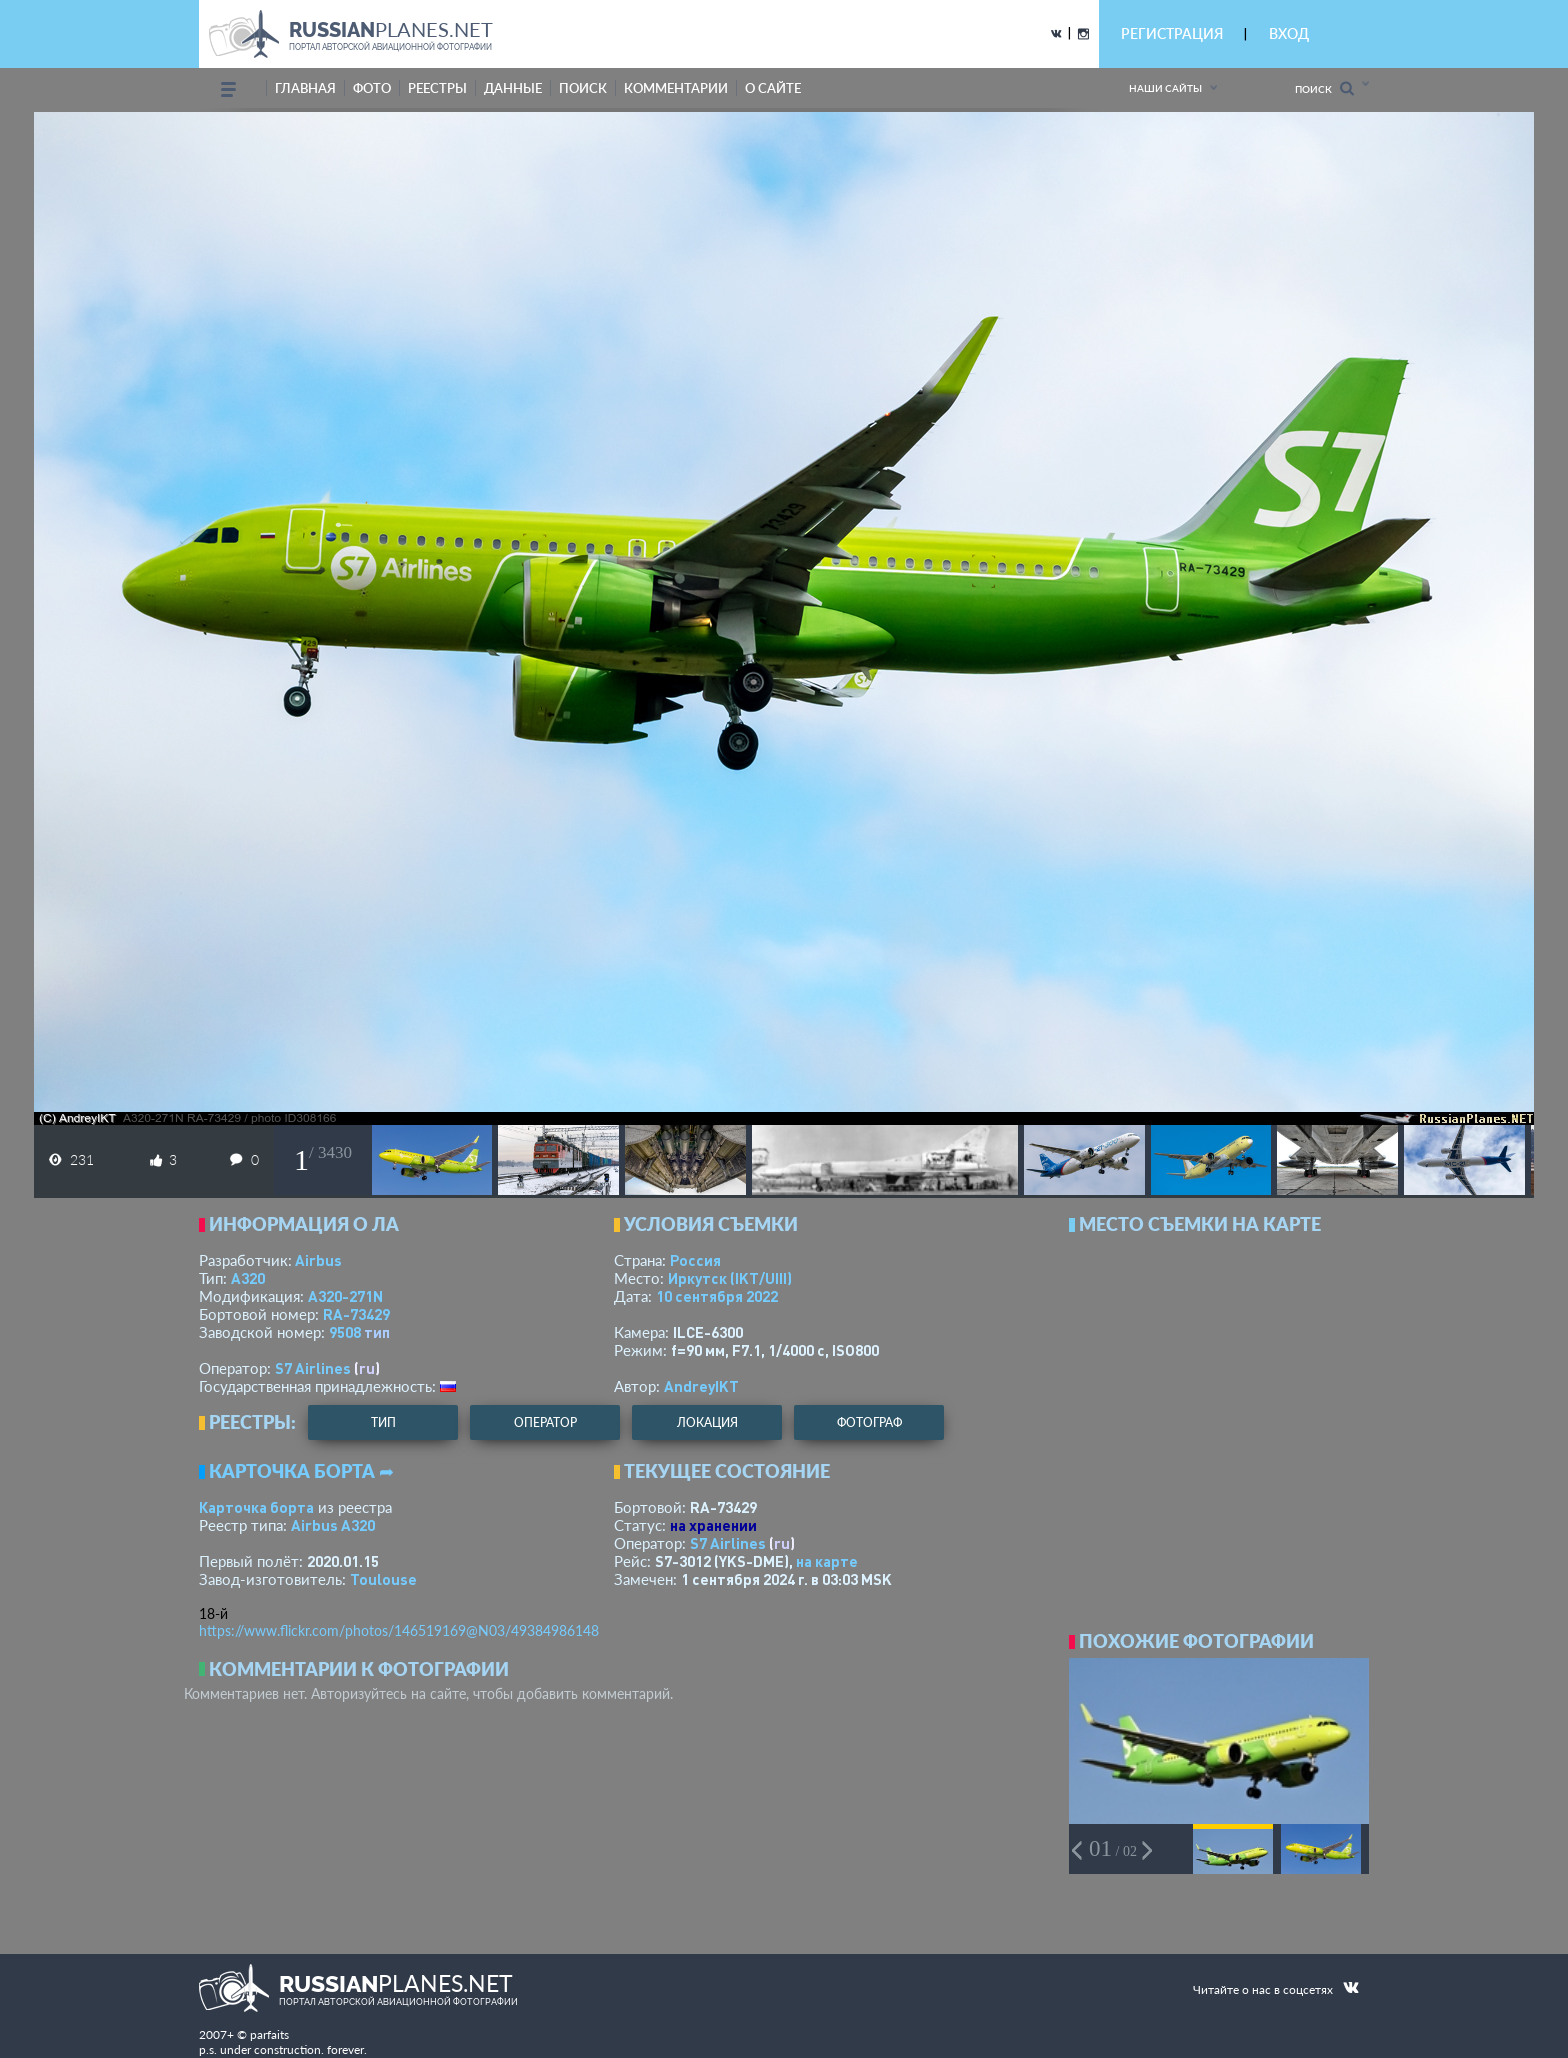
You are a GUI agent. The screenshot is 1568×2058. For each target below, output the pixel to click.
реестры (437, 88)
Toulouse (383, 1579)
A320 (248, 1278)
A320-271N (345, 1296)
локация (707, 1422)
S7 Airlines (313, 1368)
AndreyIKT (701, 1386)
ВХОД (1289, 33)
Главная (305, 88)
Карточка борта (256, 1507)
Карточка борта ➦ (301, 1471)
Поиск (1324, 88)
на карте (827, 1561)
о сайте (773, 88)
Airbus (318, 1260)
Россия (695, 1260)
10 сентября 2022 (717, 1296)
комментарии (676, 88)
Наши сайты (1165, 88)
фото (372, 88)
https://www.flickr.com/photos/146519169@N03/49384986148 (399, 1630)
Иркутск (730, 1278)
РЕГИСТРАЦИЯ (1172, 33)
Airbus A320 (333, 1525)
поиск (583, 88)
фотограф (869, 1422)
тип (377, 1332)
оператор (545, 1422)
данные (513, 88)
